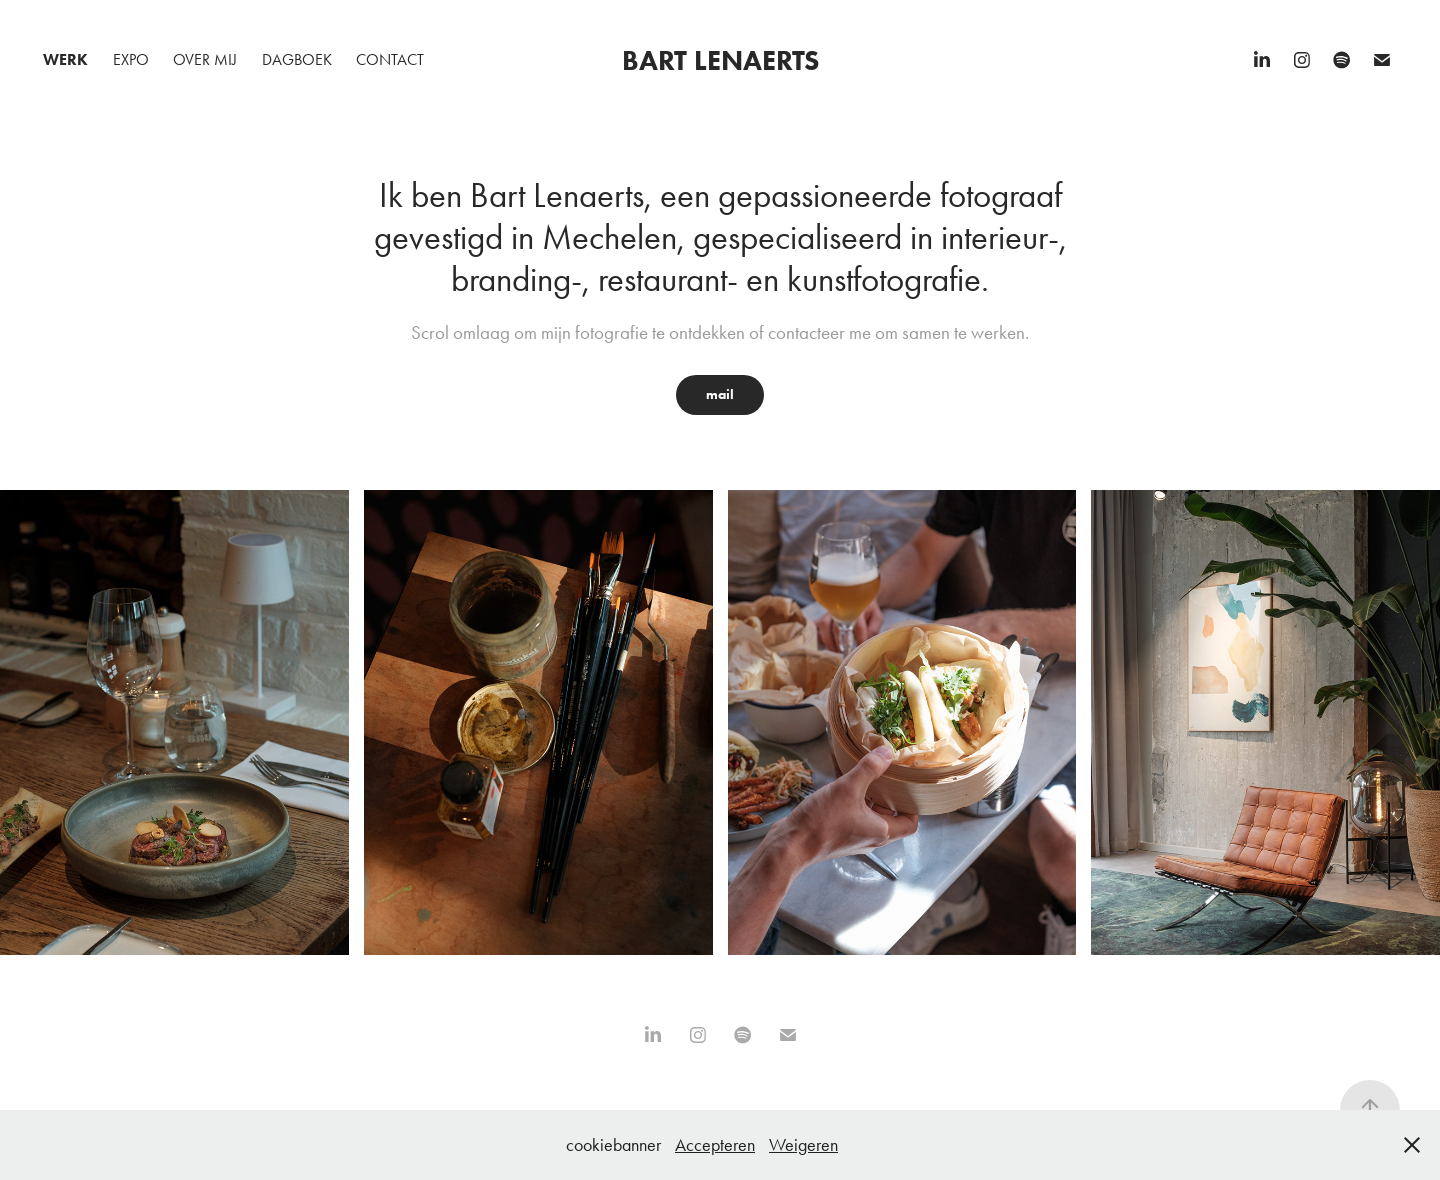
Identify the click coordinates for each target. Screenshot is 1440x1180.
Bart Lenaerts (720, 60)
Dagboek (297, 59)
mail (720, 394)
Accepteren (715, 1145)
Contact (390, 59)
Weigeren (803, 1145)
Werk (65, 59)
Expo (131, 59)
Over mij (205, 59)
